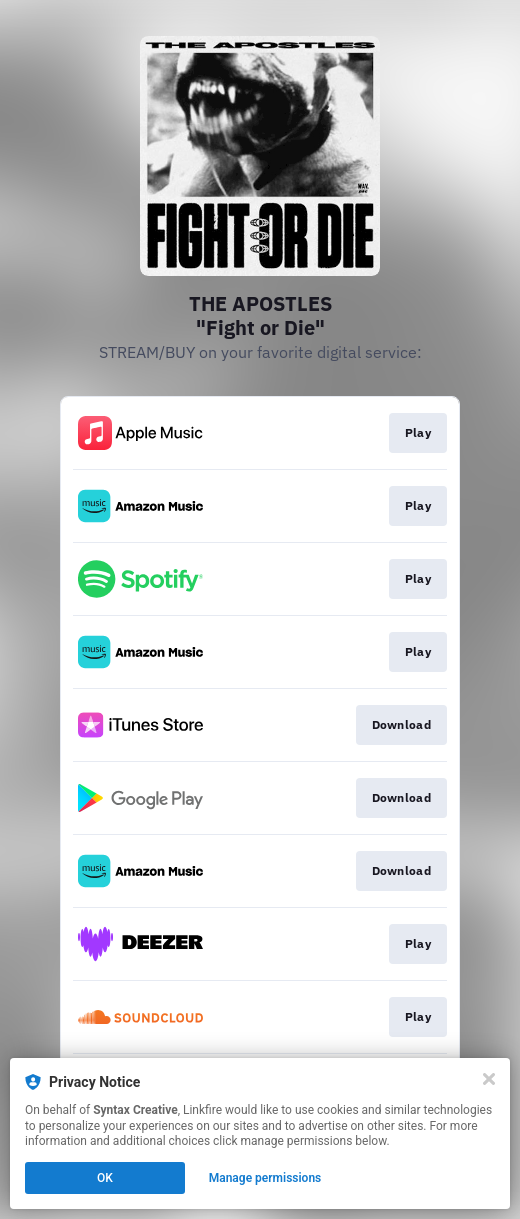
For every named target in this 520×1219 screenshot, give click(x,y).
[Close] (489, 1079)
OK (105, 1178)
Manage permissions (265, 1178)
